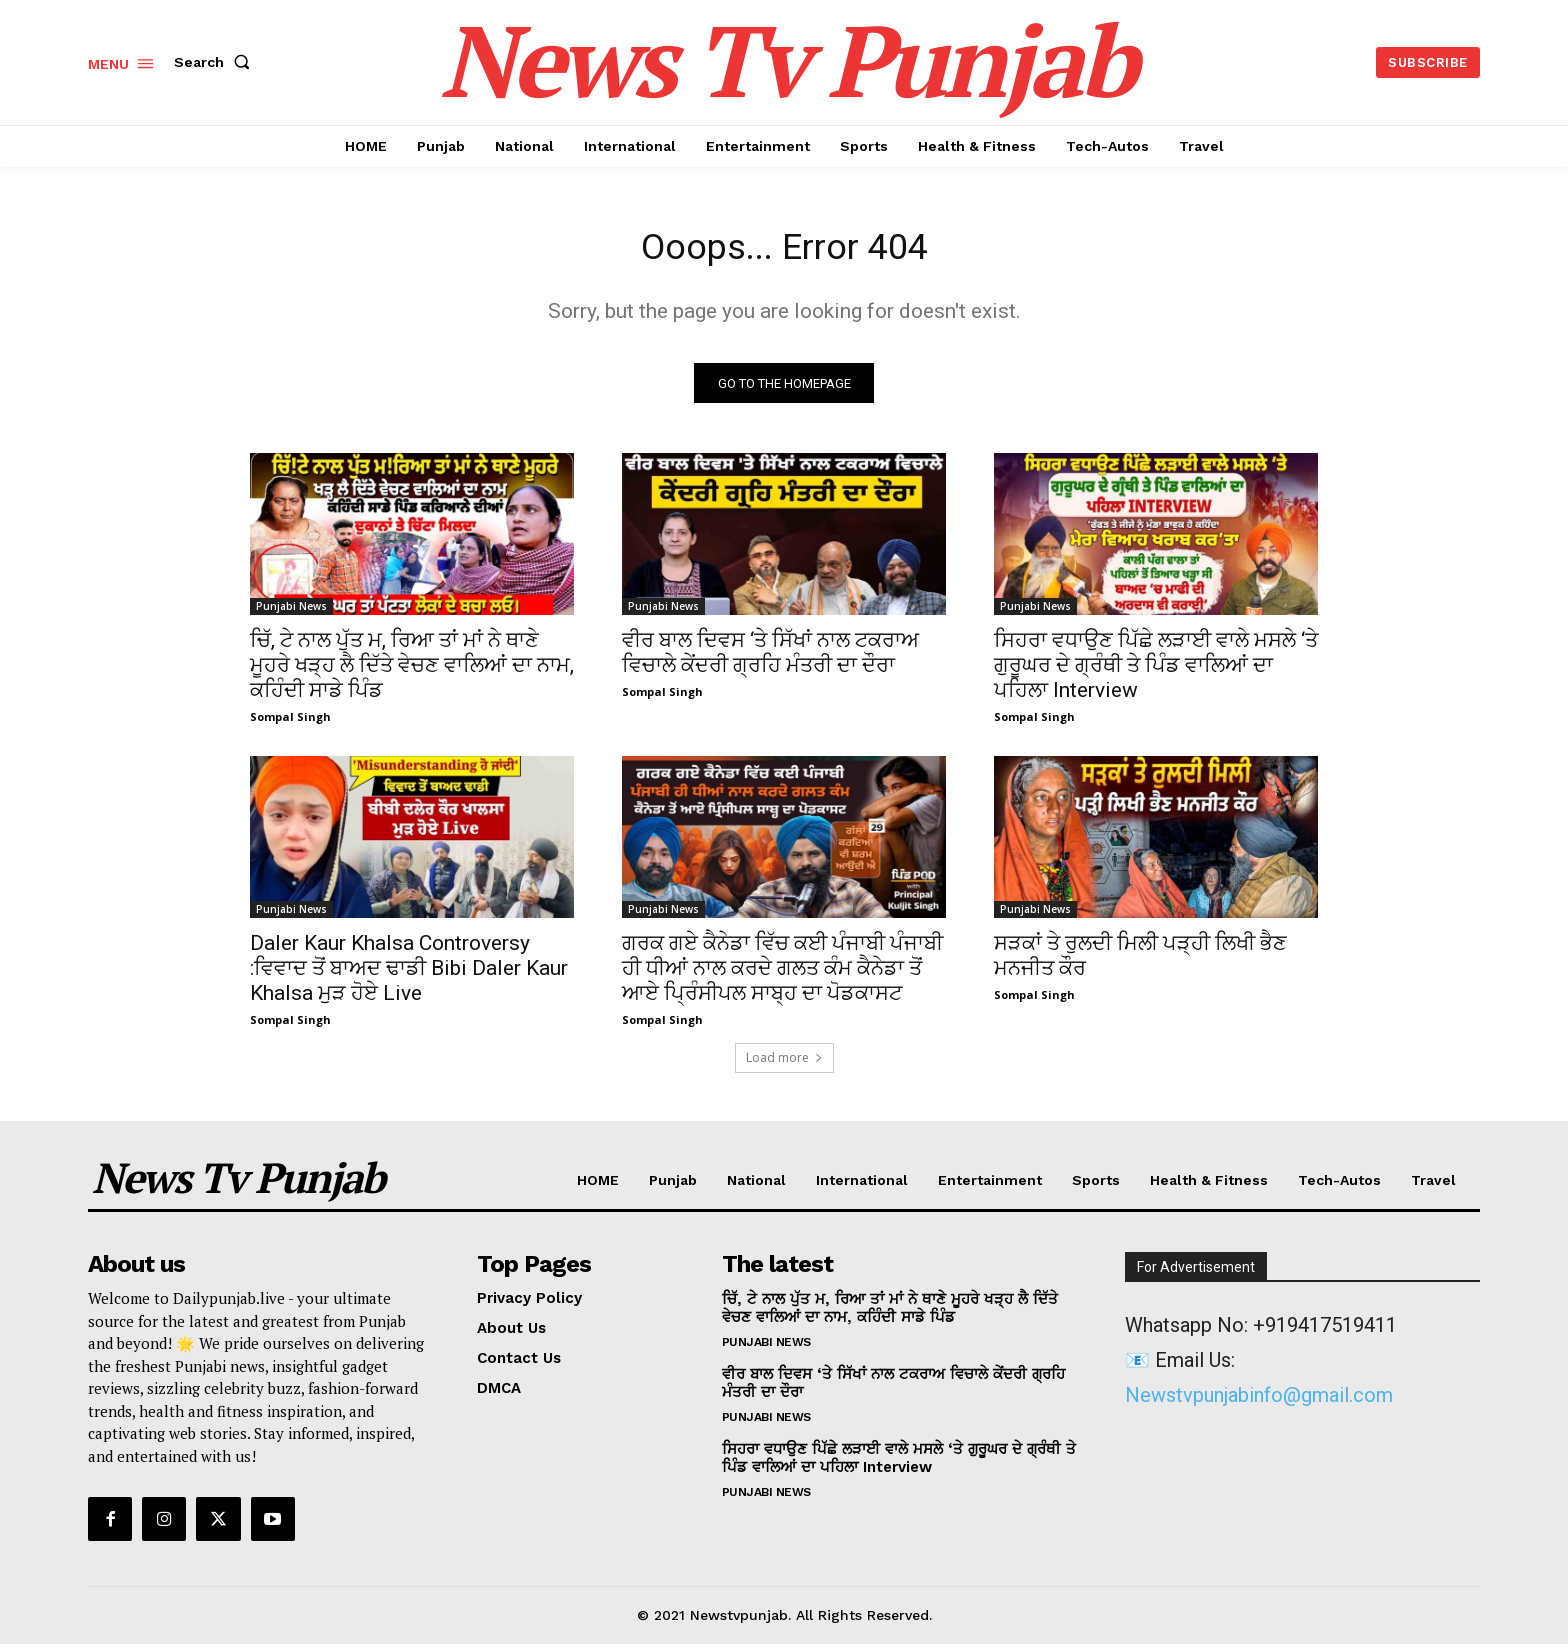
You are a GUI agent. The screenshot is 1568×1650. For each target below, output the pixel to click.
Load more (784, 1063)
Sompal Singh (290, 722)
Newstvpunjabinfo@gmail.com (1259, 1400)
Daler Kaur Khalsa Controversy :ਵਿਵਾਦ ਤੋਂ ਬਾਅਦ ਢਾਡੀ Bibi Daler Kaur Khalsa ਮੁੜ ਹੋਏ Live (409, 974)
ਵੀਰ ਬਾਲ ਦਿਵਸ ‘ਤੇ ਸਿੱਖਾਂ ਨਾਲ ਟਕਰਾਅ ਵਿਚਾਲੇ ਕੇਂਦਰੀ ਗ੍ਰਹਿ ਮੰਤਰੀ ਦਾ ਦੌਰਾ (770, 658)
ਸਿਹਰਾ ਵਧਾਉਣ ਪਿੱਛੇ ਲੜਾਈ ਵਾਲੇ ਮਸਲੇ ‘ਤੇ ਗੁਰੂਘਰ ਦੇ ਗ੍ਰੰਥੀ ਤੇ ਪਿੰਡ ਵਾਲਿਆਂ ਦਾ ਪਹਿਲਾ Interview (1156, 671)
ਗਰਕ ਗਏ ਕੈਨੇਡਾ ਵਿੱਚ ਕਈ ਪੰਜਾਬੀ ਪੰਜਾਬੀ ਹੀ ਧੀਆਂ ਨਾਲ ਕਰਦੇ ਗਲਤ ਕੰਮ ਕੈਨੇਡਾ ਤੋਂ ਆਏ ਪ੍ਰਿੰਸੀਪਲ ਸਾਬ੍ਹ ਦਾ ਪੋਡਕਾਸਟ (782, 974)
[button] (216, 62)
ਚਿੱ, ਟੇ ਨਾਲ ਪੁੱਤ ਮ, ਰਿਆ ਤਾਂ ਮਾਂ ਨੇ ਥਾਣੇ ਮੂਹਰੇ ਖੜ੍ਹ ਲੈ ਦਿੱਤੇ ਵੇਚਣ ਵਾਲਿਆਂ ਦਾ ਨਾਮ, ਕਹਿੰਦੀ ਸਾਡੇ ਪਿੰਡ (412, 671)
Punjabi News (291, 612)
